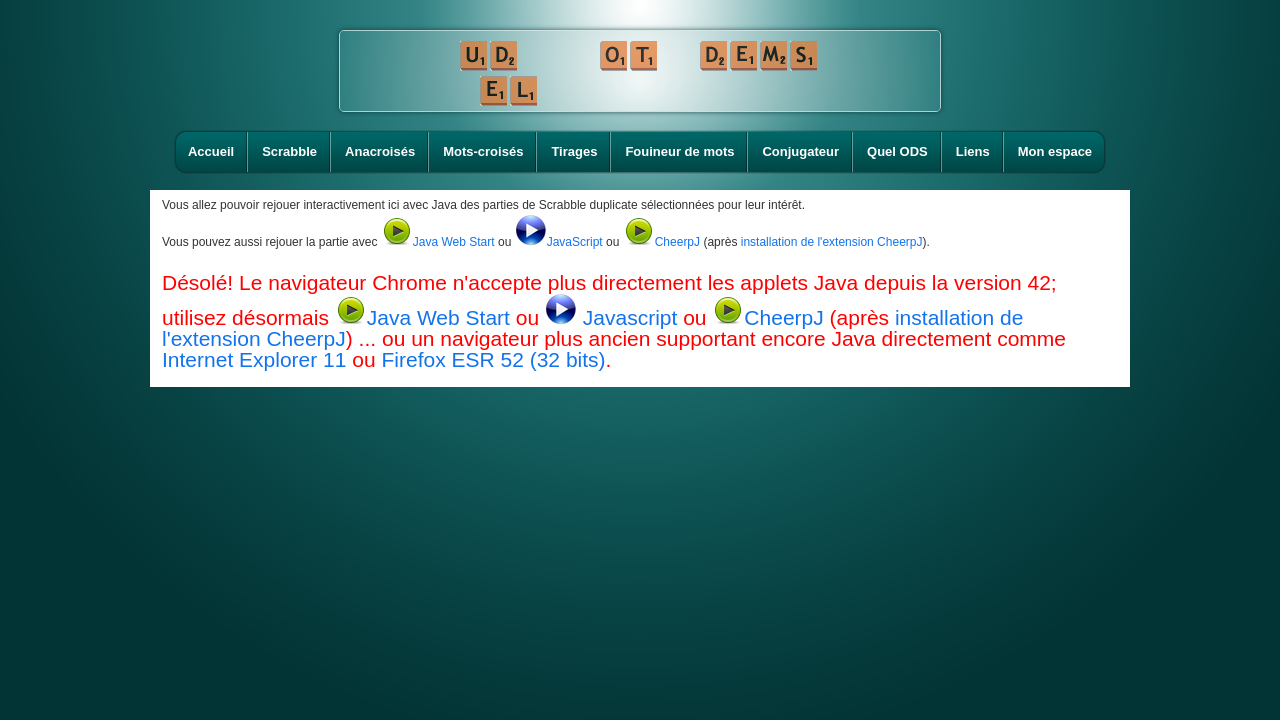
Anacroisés (380, 151)
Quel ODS (897, 151)
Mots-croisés (483, 151)
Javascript (614, 317)
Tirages (574, 151)
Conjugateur (800, 151)
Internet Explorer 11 (254, 359)
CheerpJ (661, 242)
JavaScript (559, 242)
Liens (973, 151)
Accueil (211, 151)
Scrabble (289, 151)
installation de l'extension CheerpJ (832, 242)
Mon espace (1055, 151)
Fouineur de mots (679, 151)
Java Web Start (438, 242)
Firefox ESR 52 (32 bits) (493, 359)
